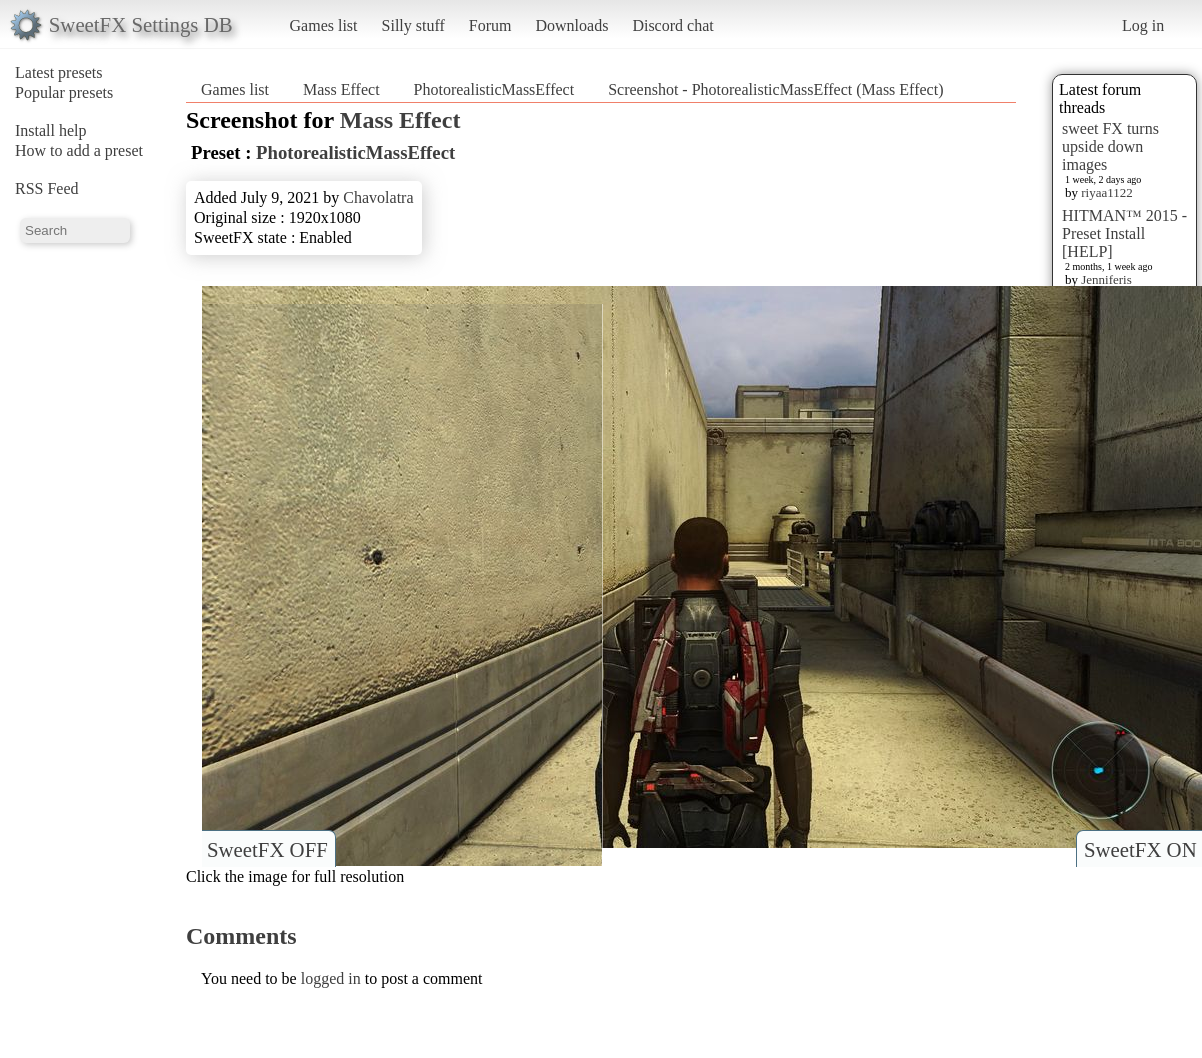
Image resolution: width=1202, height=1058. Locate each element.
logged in (331, 978)
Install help (51, 130)
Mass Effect (341, 89)
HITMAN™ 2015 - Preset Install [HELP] (1124, 233)
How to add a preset (79, 150)
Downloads (571, 25)
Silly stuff (413, 25)
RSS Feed (47, 188)
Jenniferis (1106, 279)
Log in (1143, 25)
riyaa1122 (1107, 192)
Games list (324, 25)
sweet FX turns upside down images (1110, 146)
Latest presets (59, 72)
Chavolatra (378, 197)
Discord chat (672, 25)
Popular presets (64, 92)
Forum (490, 25)
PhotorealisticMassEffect (494, 89)
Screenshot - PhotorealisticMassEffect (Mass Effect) (775, 89)
